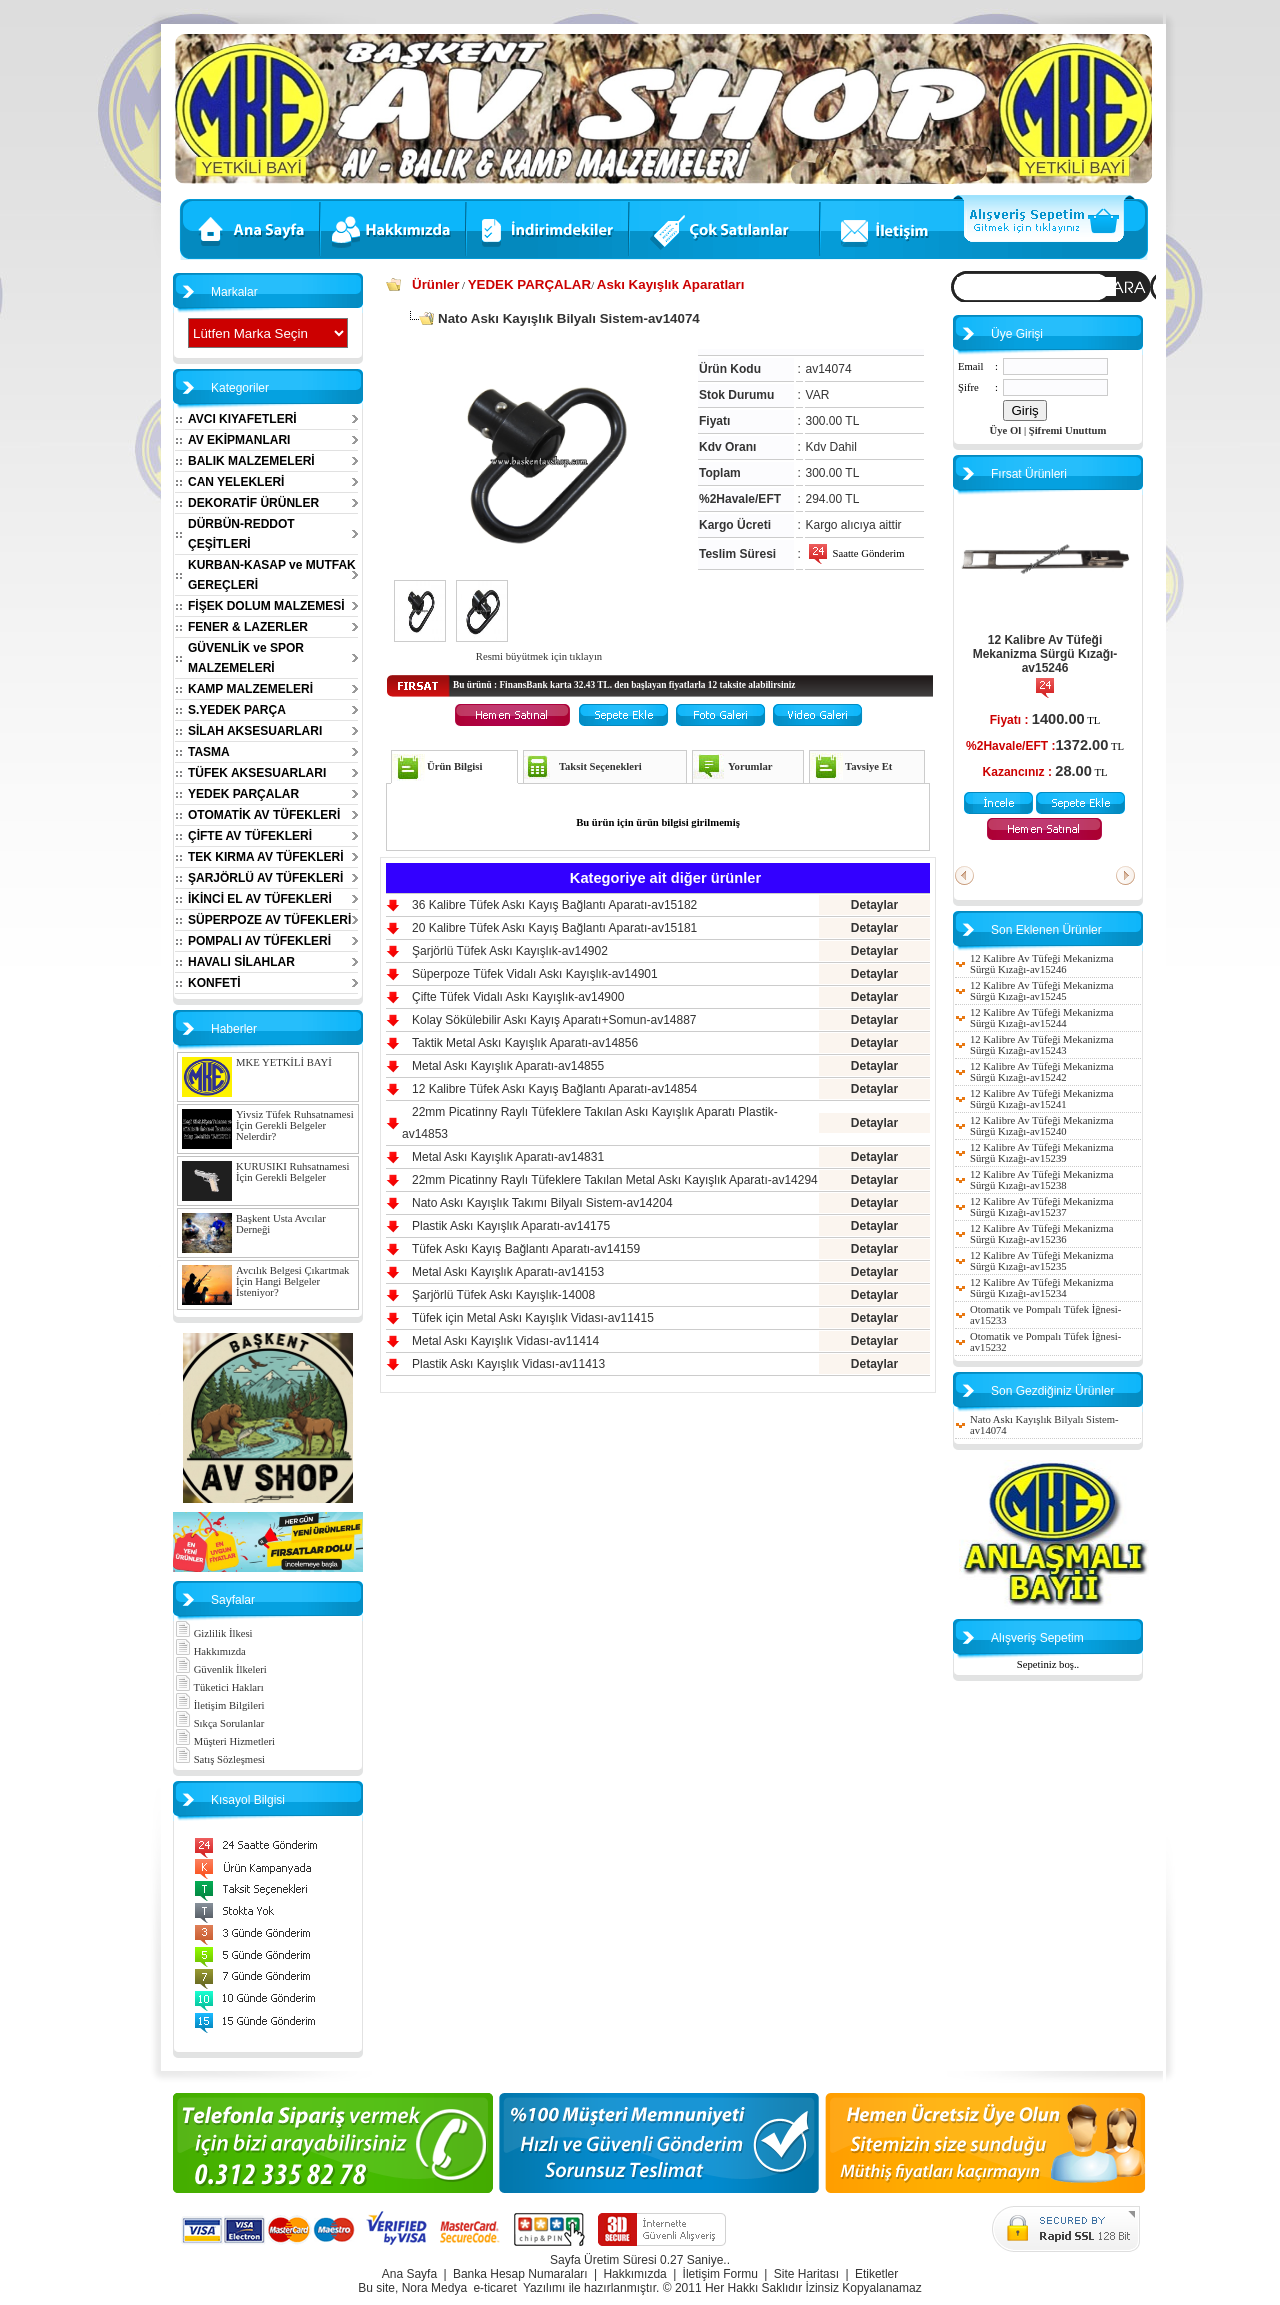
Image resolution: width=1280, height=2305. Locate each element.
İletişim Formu (720, 2274)
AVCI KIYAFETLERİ (242, 419)
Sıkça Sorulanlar (219, 1723)
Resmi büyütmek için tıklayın (539, 656)
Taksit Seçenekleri (600, 766)
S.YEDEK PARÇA (237, 710)
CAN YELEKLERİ (236, 482)
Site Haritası (806, 2274)
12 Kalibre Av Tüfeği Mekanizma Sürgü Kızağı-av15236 (1041, 1234)
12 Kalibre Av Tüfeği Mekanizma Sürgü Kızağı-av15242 (1041, 1072)
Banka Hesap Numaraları (520, 2274)
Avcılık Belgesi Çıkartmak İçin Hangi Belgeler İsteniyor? (292, 1281)
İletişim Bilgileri (219, 1705)
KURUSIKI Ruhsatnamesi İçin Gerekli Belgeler (292, 1172)
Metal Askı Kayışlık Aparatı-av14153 (508, 1272)
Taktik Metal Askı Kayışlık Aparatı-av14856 (525, 1043)
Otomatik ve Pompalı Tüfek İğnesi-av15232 (1045, 1342)
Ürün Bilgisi (454, 766)
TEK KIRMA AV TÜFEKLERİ (266, 857)
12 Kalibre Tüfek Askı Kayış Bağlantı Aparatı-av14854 (554, 1089)
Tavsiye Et (868, 766)
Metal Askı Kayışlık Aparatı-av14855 (508, 1066)
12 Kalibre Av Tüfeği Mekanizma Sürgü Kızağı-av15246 (1045, 654)
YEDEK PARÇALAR (243, 794)
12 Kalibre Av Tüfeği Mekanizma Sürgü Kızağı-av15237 (1041, 1207)
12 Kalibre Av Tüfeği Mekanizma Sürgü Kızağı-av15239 (1041, 1153)
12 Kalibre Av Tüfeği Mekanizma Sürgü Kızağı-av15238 (1041, 1180)
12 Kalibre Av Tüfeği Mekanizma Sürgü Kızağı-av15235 (1041, 1261)
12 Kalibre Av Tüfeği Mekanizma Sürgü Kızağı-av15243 (1041, 1045)
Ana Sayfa (409, 2274)
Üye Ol (1006, 430)
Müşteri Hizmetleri (225, 1741)
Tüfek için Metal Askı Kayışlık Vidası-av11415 (533, 1318)
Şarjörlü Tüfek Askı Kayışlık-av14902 (510, 951)
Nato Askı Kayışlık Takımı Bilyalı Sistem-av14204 (542, 1203)
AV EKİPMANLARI (239, 440)
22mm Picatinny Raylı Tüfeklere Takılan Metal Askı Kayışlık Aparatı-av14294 (615, 1180)
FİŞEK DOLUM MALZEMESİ (266, 606)
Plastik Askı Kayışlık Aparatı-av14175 (511, 1226)
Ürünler (435, 284)
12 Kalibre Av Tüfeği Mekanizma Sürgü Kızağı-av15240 (1041, 1126)
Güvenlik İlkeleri (221, 1669)
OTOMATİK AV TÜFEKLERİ (264, 815)
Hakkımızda (210, 1651)
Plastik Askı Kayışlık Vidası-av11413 (508, 1364)
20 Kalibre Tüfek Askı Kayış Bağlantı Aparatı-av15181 (554, 928)
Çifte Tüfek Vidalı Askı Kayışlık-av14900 (518, 997)
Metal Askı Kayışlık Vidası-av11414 (505, 1341)
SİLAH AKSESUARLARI (255, 731)
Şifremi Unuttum (1068, 430)
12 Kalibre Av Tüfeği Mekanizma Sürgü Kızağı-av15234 (1041, 1288)
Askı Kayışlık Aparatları (671, 284)
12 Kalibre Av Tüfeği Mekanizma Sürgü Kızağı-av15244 (1041, 1018)
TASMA (209, 752)
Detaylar (874, 905)
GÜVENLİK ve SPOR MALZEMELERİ (246, 658)
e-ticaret (494, 2288)
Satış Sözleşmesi (220, 1759)
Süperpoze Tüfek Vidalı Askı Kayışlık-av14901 (535, 974)
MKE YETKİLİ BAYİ (284, 1062)
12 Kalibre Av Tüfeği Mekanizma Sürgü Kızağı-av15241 (1041, 1099)
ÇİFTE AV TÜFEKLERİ (250, 836)
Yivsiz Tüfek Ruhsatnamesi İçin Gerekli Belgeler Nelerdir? (295, 1125)
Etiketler (876, 2274)
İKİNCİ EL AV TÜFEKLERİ (260, 899)
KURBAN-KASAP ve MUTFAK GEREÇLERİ (272, 575)
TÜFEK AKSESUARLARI (257, 773)
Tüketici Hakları (219, 1687)
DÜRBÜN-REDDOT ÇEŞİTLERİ (241, 534)
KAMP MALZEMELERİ (250, 689)
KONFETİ (214, 983)
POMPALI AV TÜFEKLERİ (259, 941)
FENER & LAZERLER (248, 627)
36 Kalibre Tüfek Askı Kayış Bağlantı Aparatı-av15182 (554, 905)
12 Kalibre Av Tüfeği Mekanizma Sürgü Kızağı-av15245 (1041, 991)
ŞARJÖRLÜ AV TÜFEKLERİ (265, 878)
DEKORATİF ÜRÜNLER (253, 503)
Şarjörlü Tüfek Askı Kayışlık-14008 (503, 1295)
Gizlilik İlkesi (214, 1633)
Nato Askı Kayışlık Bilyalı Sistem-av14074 (1044, 1425)
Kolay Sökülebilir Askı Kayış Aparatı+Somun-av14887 (554, 1020)
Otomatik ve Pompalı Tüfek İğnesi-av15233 (1045, 1315)
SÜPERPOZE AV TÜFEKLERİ (269, 920)
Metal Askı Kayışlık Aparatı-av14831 (508, 1157)
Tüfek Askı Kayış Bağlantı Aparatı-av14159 (526, 1249)
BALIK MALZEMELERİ (251, 461)
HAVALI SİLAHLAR (241, 962)
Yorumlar (750, 766)
